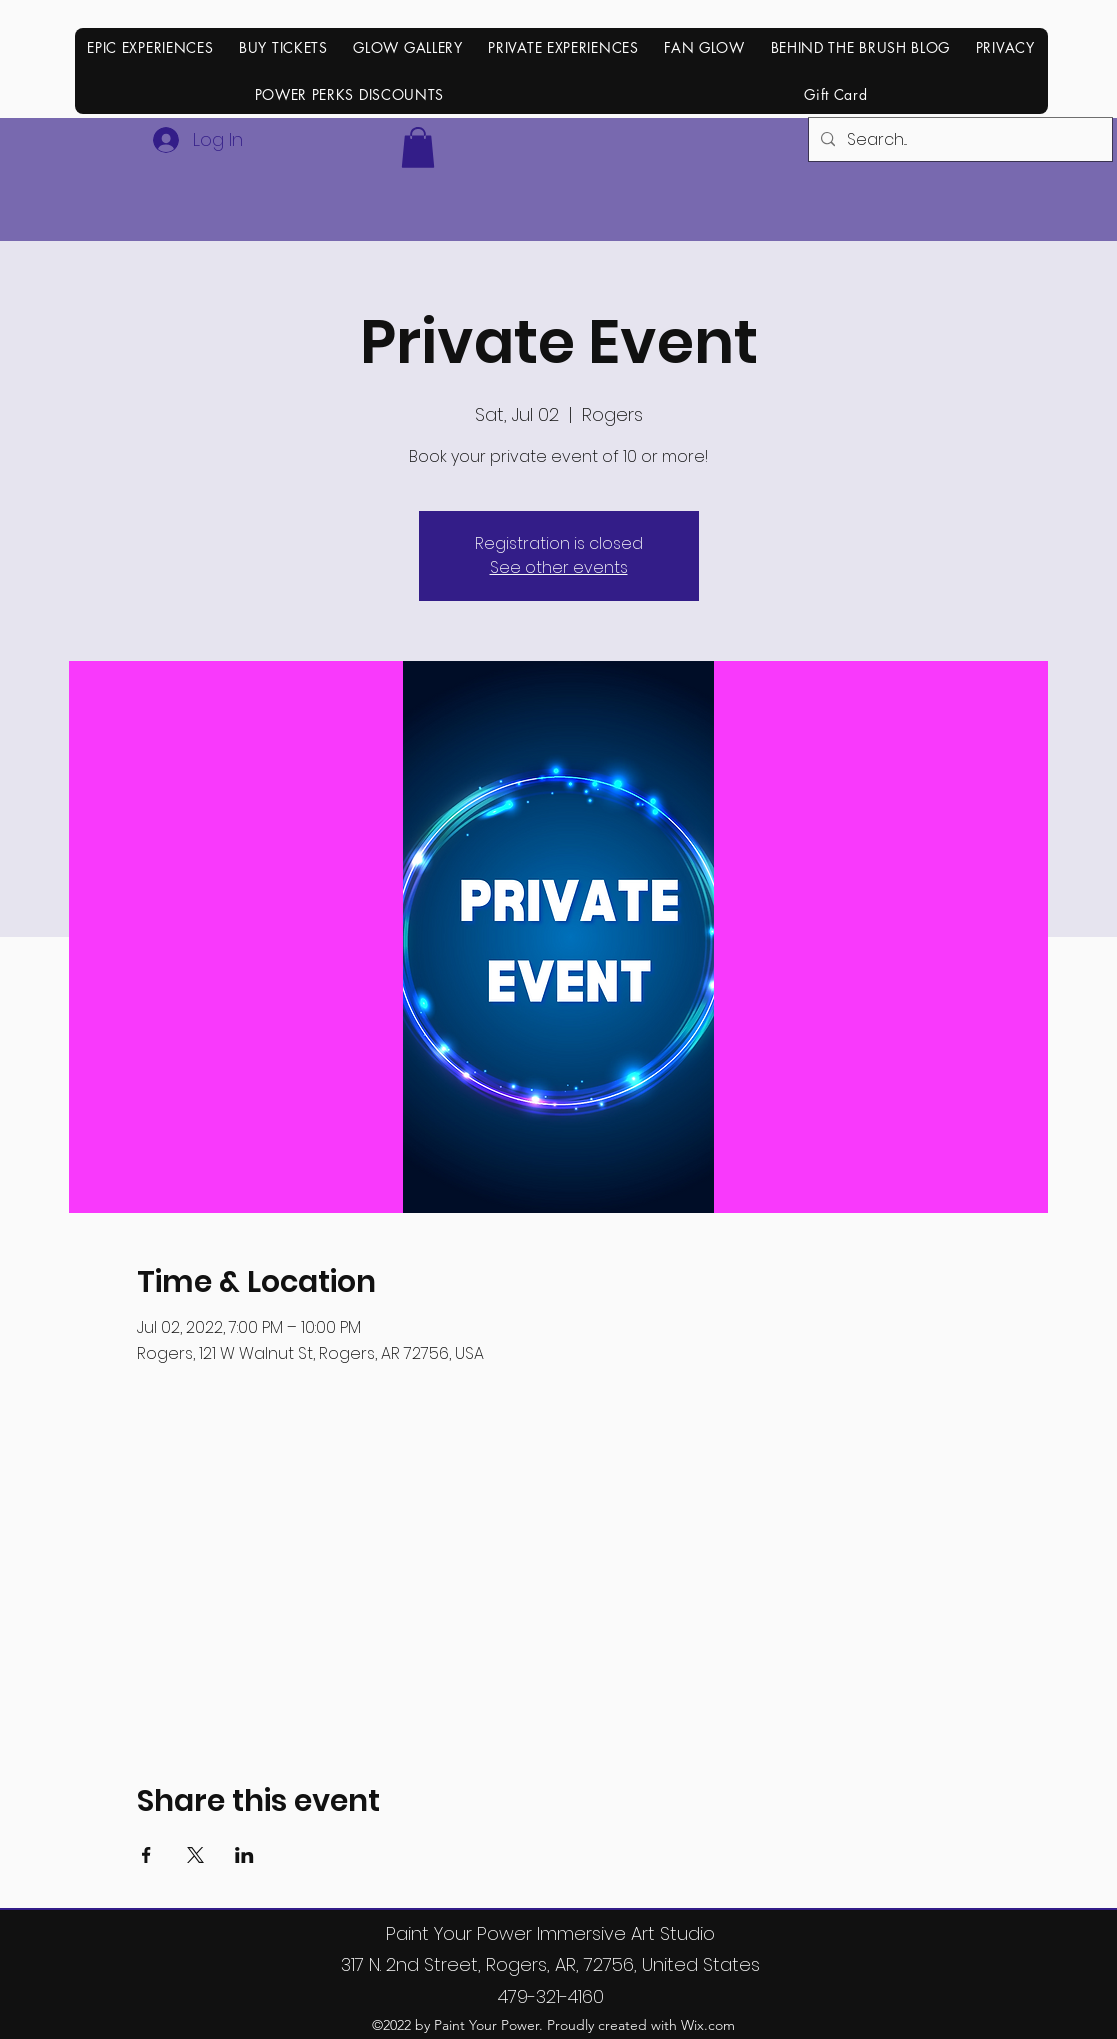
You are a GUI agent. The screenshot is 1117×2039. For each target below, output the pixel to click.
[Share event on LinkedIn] (244, 1855)
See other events (559, 567)
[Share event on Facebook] (146, 1855)
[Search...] (958, 140)
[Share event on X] (195, 1855)
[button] (418, 147)
